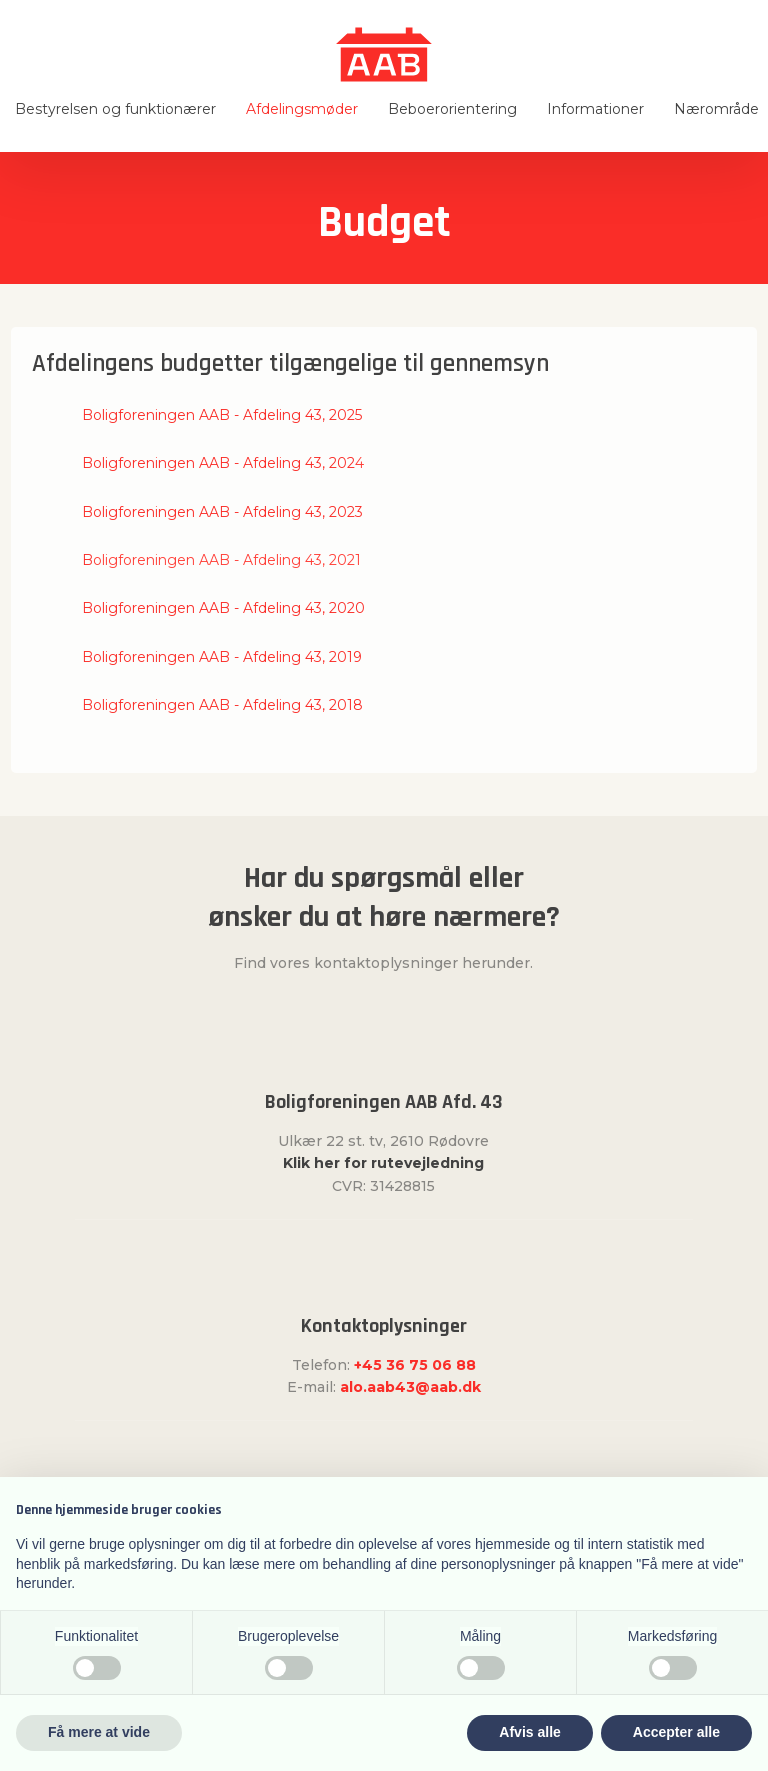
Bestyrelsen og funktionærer (115, 109)
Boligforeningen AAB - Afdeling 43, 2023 (222, 512)
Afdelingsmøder (302, 109)
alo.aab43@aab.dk (410, 1387)
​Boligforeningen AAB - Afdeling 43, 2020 (223, 608)
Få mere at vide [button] (99, 1732)
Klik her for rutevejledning (383, 1163)
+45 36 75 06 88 (415, 1365)
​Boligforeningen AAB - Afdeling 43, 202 (218, 463)
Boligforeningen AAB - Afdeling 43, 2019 (222, 657)
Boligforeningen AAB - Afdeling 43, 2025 (222, 415)
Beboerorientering (452, 109)
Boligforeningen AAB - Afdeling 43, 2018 (222, 705)
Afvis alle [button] (529, 1732)
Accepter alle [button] (676, 1732)
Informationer (595, 109)
